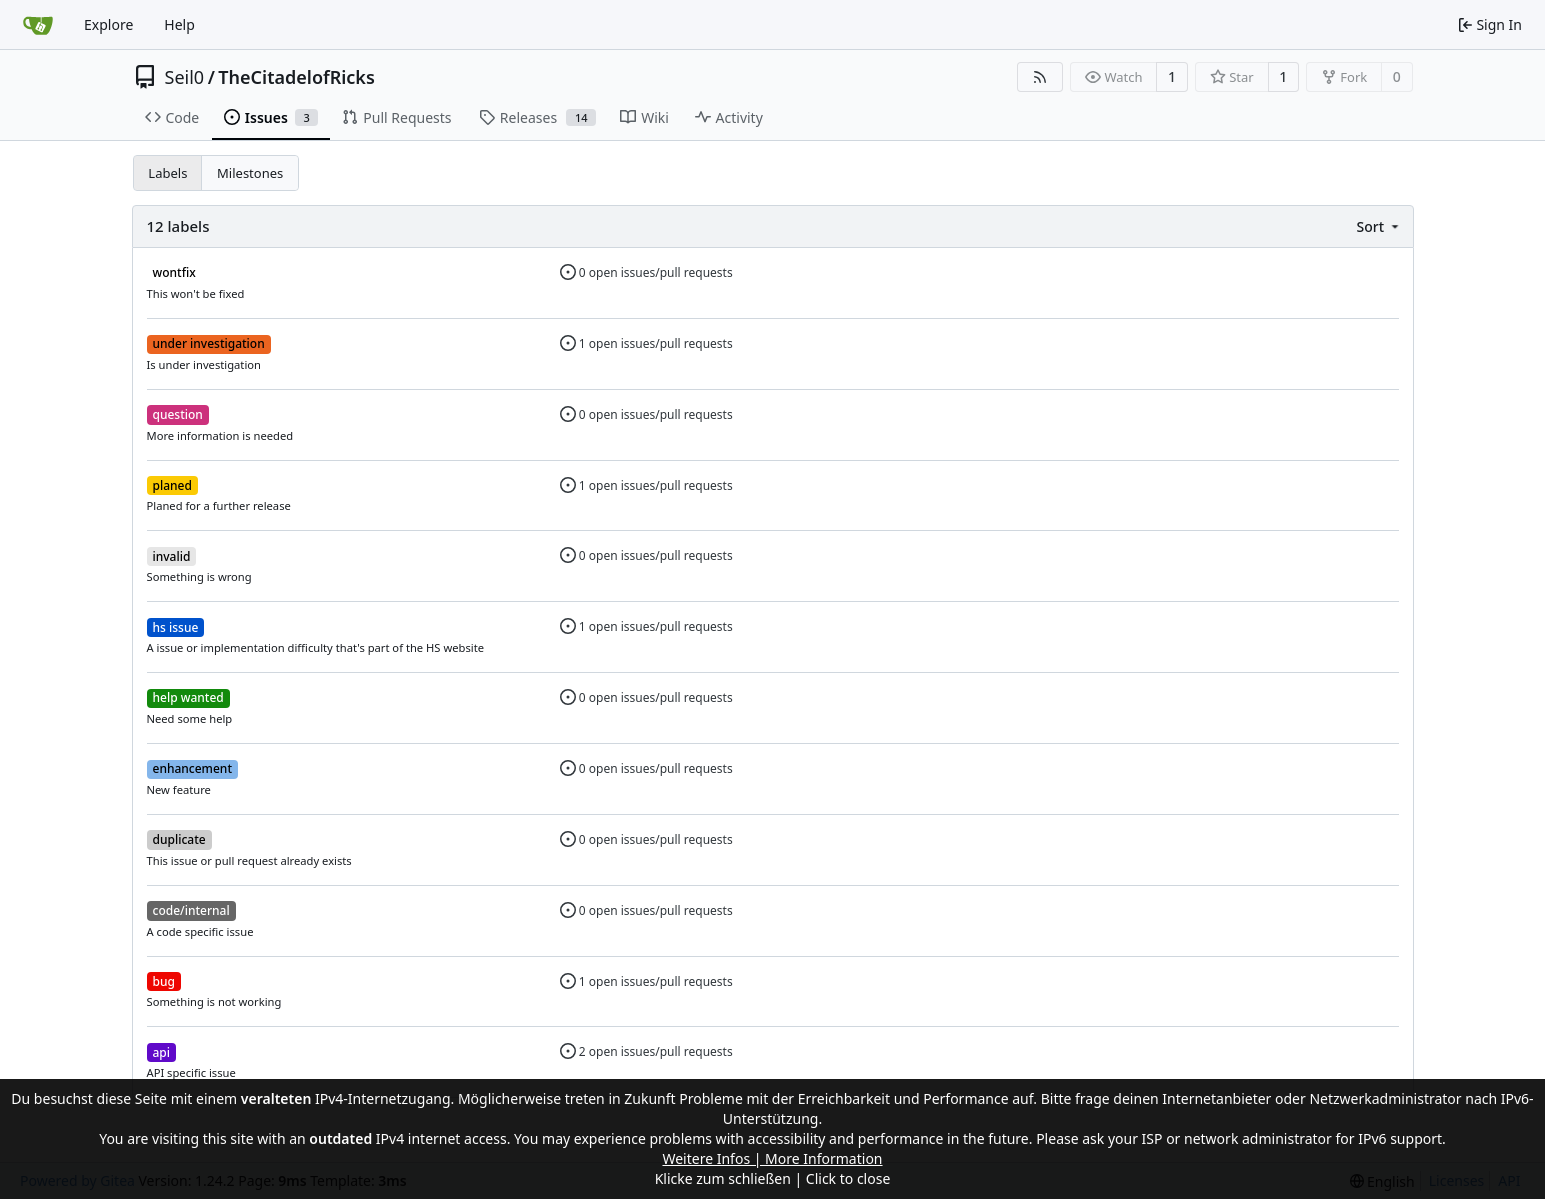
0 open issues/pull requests (646, 272)
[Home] (38, 25)
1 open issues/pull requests (646, 343)
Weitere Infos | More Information (772, 1158)
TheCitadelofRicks (296, 77)
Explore (108, 24)
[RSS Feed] (1040, 77)
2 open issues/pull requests (646, 1051)
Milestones (250, 173)
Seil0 (185, 77)
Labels (167, 173)
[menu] (1378, 226)
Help (179, 24)
